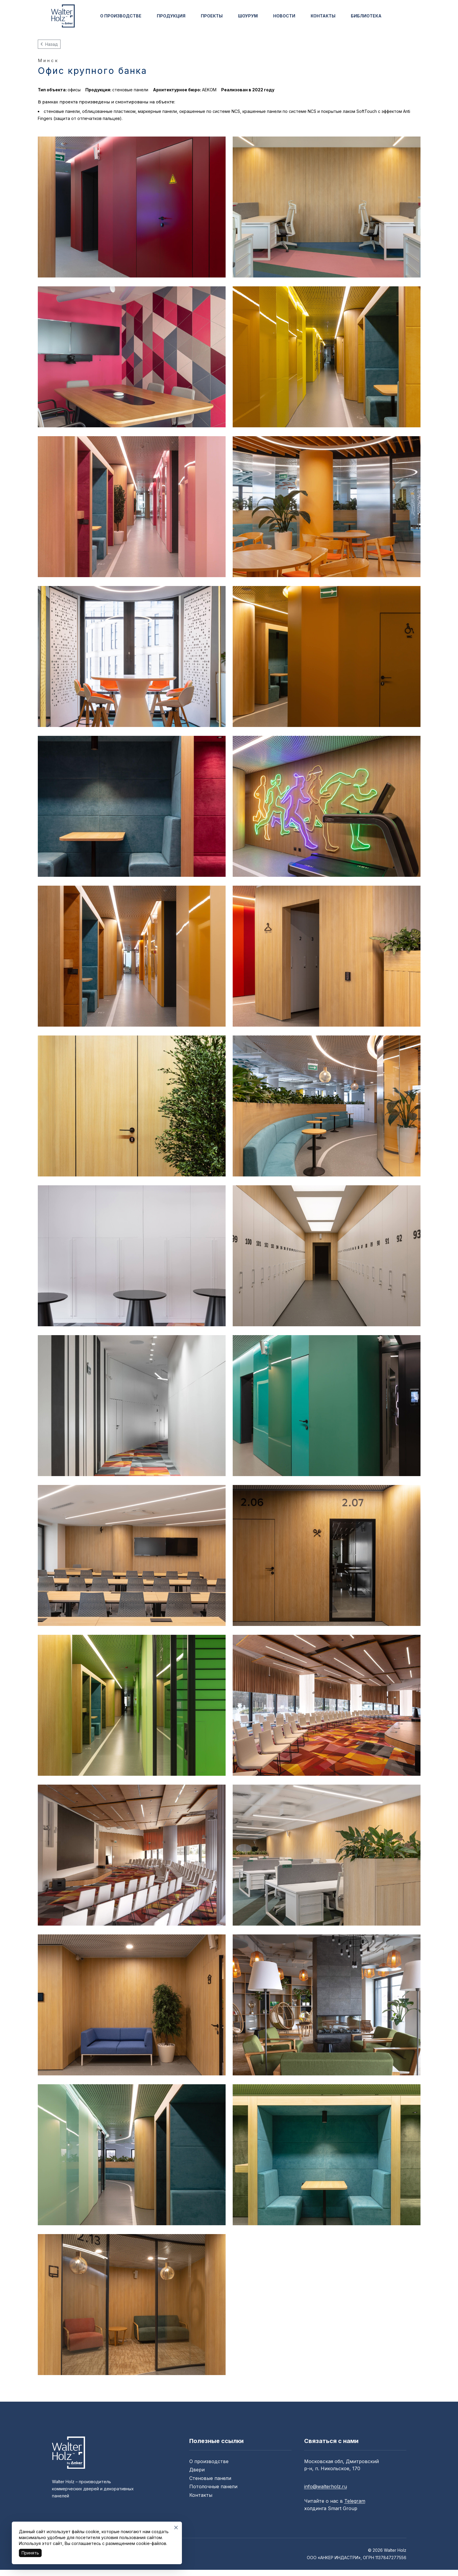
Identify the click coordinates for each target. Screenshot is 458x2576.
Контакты (200, 2495)
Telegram (354, 2501)
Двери (197, 2470)
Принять (30, 2552)
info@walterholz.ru (325, 2486)
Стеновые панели (210, 2478)
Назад (49, 44)
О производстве (209, 2461)
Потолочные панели (213, 2486)
